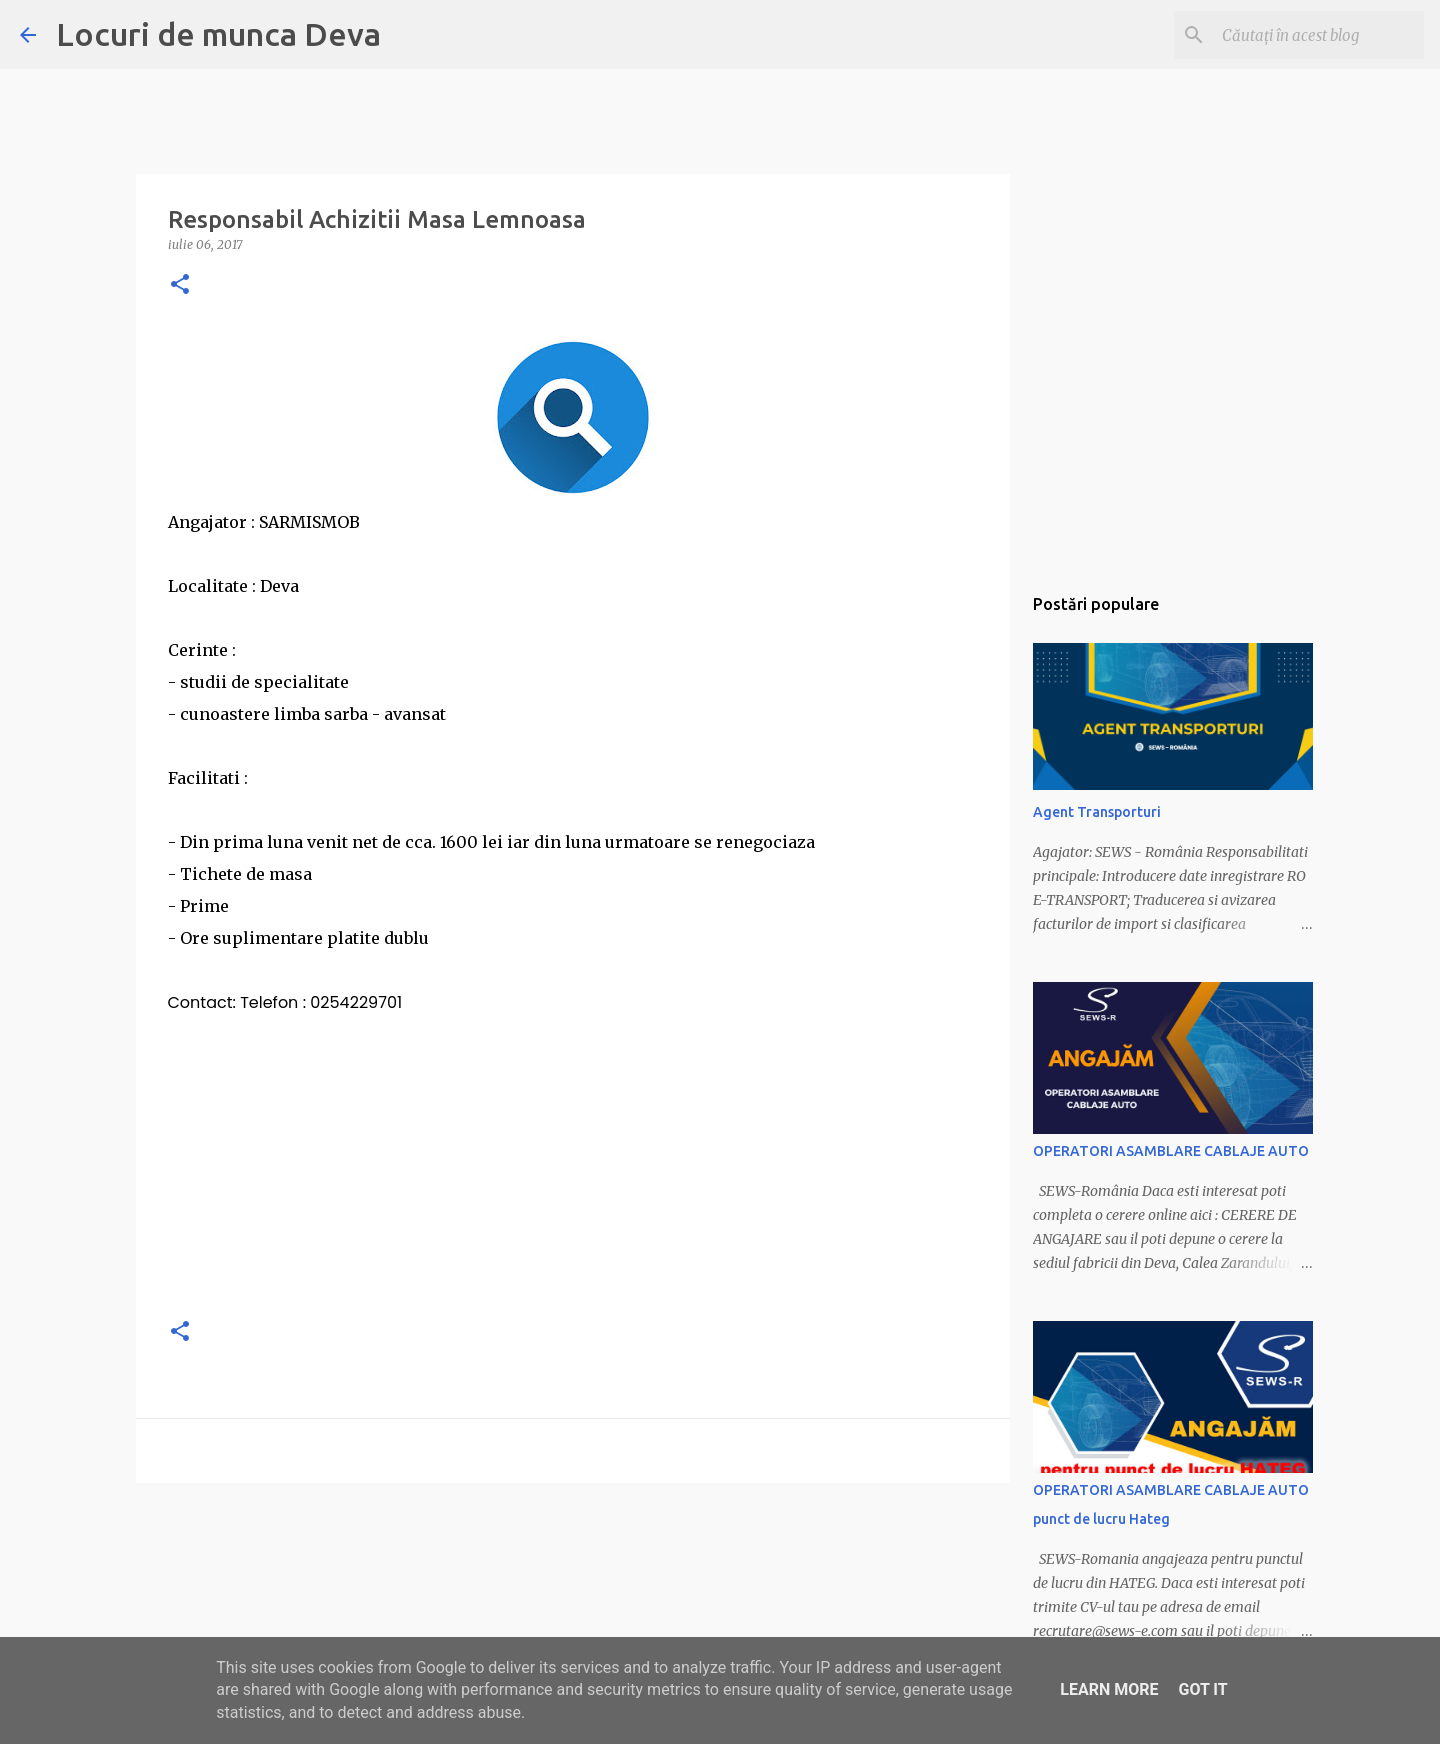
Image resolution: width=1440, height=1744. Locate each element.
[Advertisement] (573, 1159)
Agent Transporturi (1097, 812)
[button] (180, 285)
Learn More (1109, 1689)
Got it (1202, 1689)
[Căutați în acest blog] (1319, 35)
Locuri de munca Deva (218, 34)
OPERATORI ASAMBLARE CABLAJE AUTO (1171, 1151)
